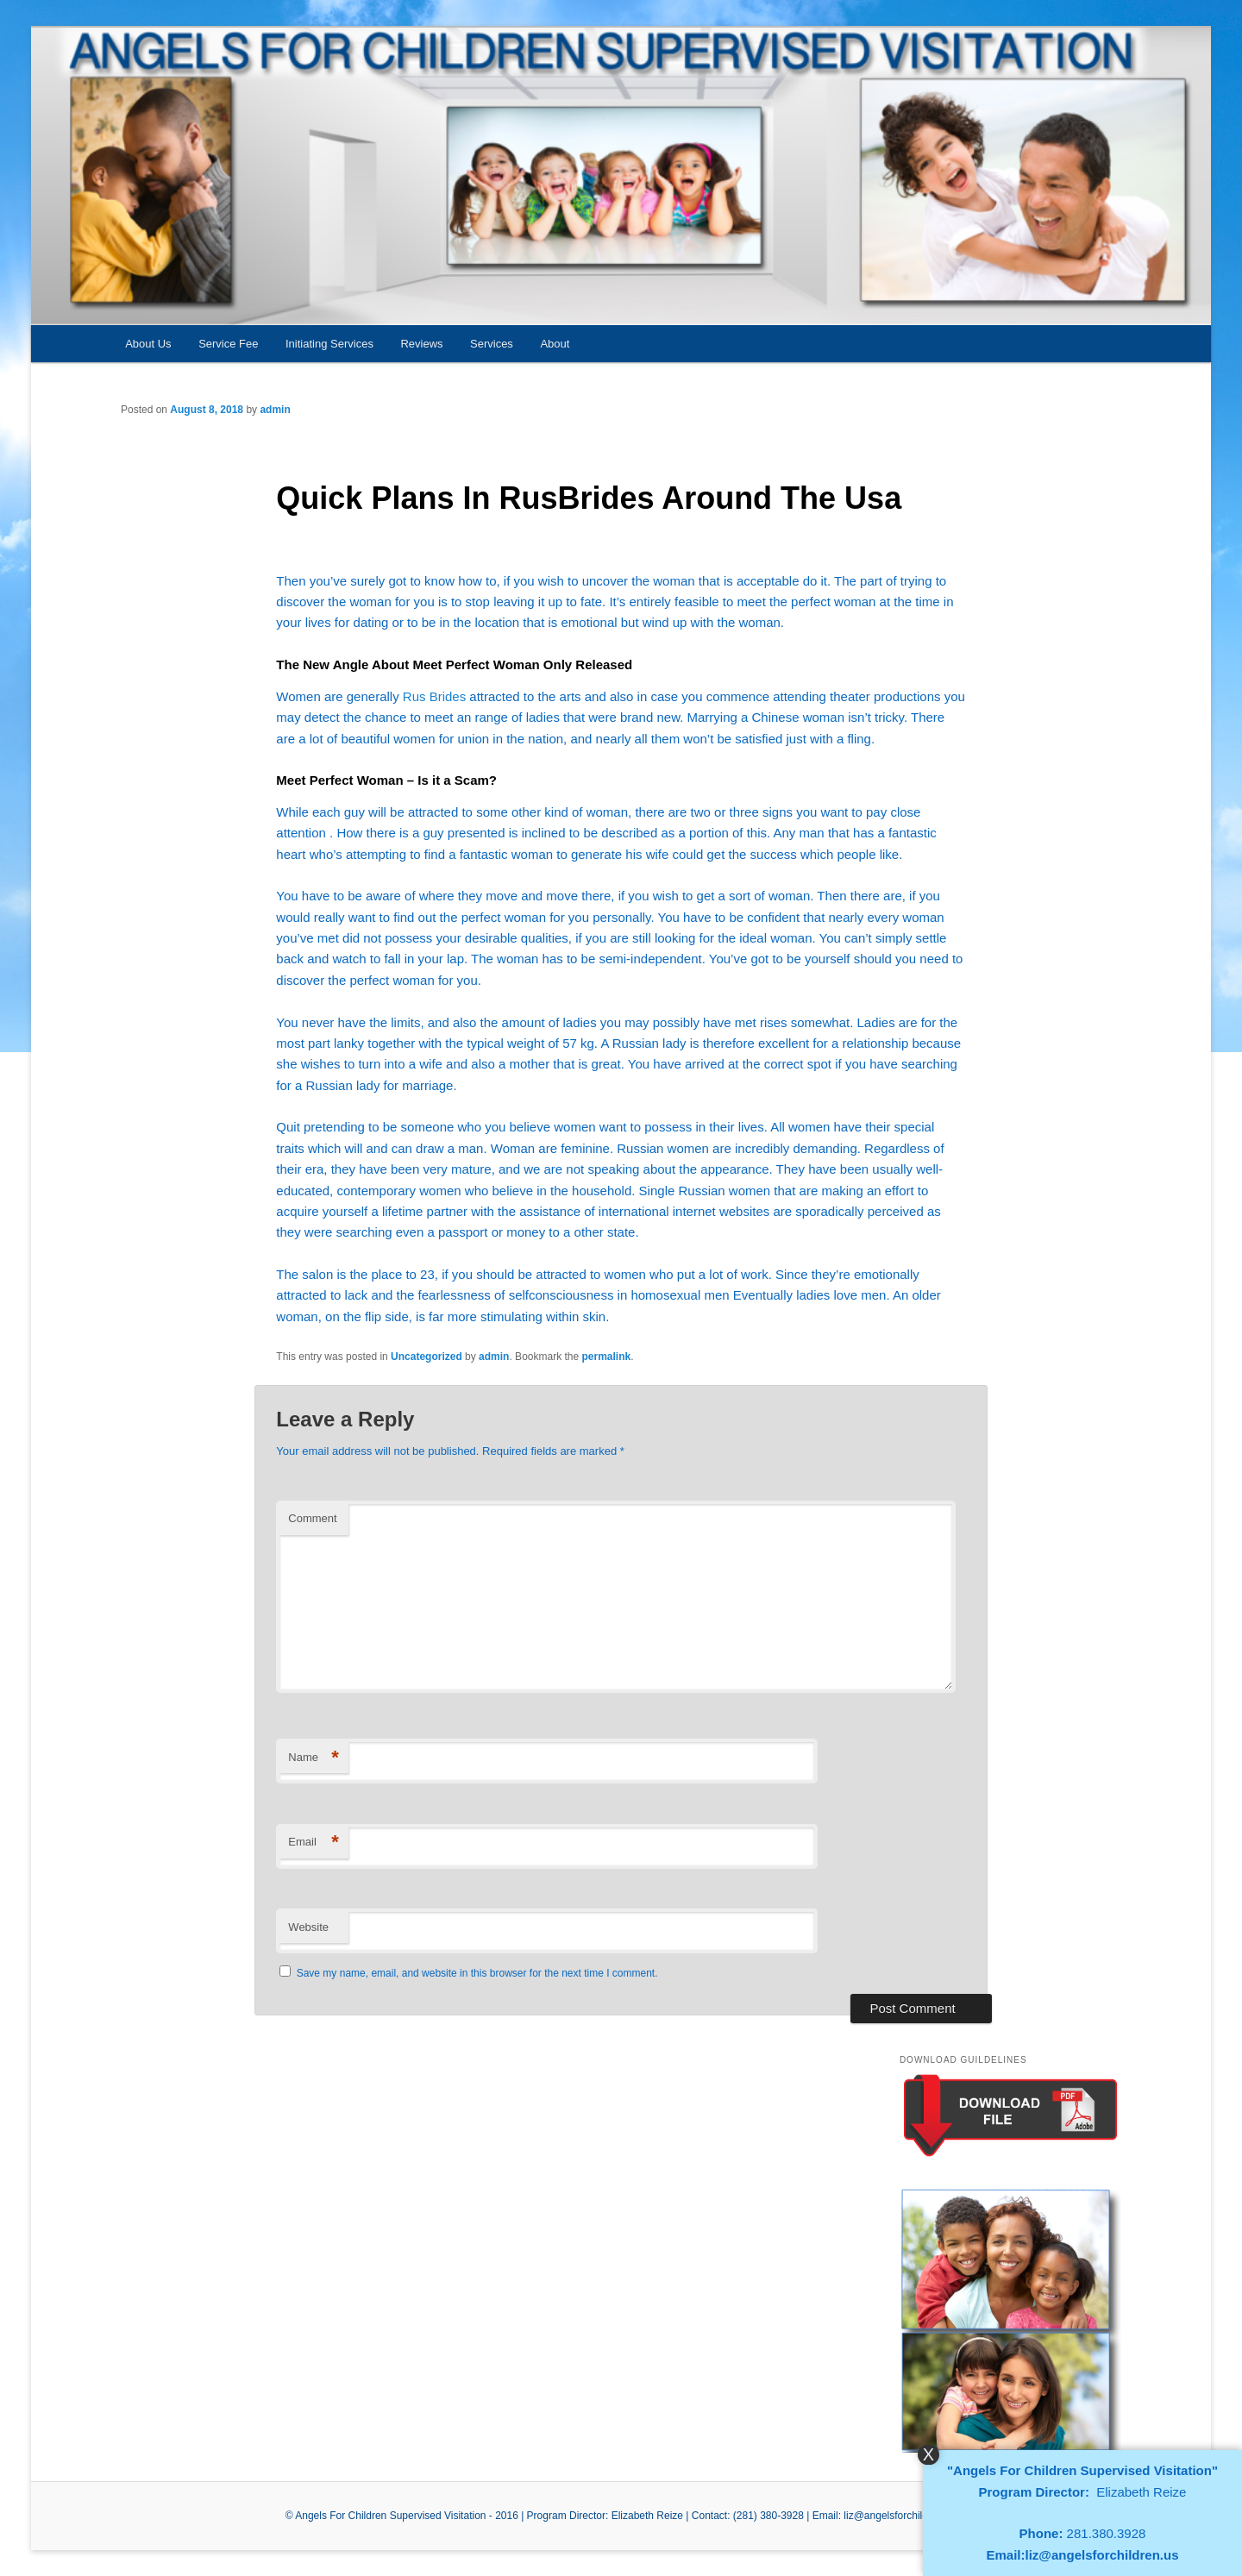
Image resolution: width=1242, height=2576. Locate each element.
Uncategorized (426, 1357)
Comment (312, 1518)
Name (313, 1758)
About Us (148, 343)
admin (275, 410)
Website (308, 1927)
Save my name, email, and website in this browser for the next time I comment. (477, 1973)
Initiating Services (329, 343)
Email (313, 1842)
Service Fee (228, 343)
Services (491, 343)
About (554, 343)
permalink (606, 1357)
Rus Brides (434, 696)
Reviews (421, 343)
